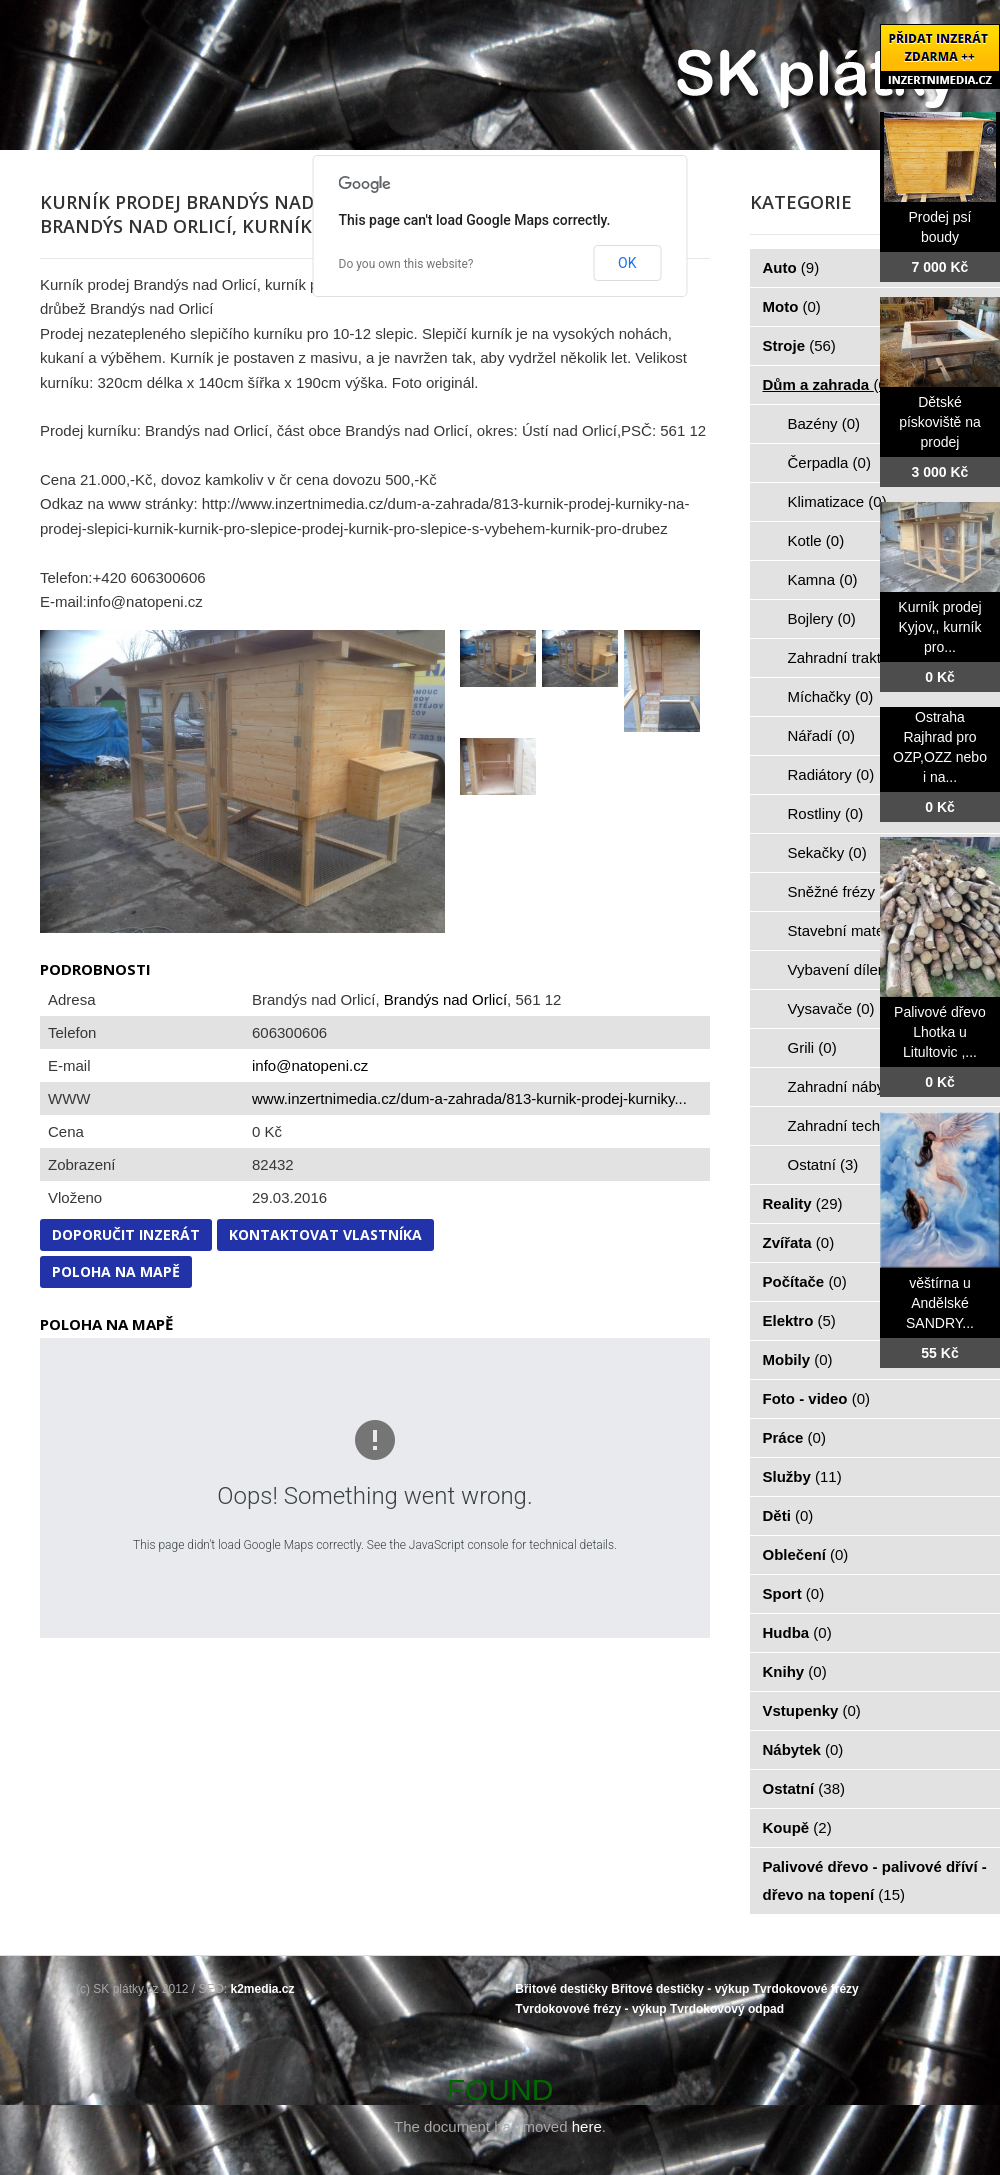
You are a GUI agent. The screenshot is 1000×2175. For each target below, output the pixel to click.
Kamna (823, 579)
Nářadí (822, 735)
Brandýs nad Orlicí (445, 999)
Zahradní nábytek (857, 1086)
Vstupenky (812, 1710)
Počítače (805, 1281)
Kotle (816, 540)
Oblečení (806, 1554)
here (587, 2126)
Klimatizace (837, 501)
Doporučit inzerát (126, 1234)
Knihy (795, 1671)
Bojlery (822, 618)
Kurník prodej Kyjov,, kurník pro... (939, 627)
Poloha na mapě (116, 1271)
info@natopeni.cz (310, 1065)
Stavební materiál (857, 930)
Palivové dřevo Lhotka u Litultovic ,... (940, 1032)
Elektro (799, 1320)
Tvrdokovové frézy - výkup (590, 2009)
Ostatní (823, 1164)
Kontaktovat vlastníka (325, 1234)
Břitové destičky (561, 1989)
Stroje (799, 345)
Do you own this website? (406, 264)
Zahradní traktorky (860, 657)
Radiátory (831, 774)
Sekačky (827, 852)
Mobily (798, 1359)
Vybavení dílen (848, 969)
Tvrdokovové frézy (806, 1989)
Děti (788, 1515)
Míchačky (831, 696)
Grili (812, 1047)
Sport (794, 1593)
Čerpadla (829, 462)
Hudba (797, 1632)
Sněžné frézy (843, 891)
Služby (802, 1476)
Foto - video (817, 1398)
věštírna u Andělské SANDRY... (940, 1303)
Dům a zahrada (827, 384)
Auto (791, 267)
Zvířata (799, 1242)
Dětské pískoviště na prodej (940, 422)
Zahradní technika (859, 1125)
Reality (803, 1203)
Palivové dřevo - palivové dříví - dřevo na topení (875, 1880)
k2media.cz (263, 1989)
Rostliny (826, 813)
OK (627, 263)
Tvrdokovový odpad (727, 2009)
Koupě (797, 1827)
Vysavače (831, 1008)
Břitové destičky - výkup (680, 1989)
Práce (794, 1437)
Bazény (824, 423)
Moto (792, 306)
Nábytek (803, 1749)
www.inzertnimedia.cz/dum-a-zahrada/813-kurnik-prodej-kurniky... (469, 1098)
